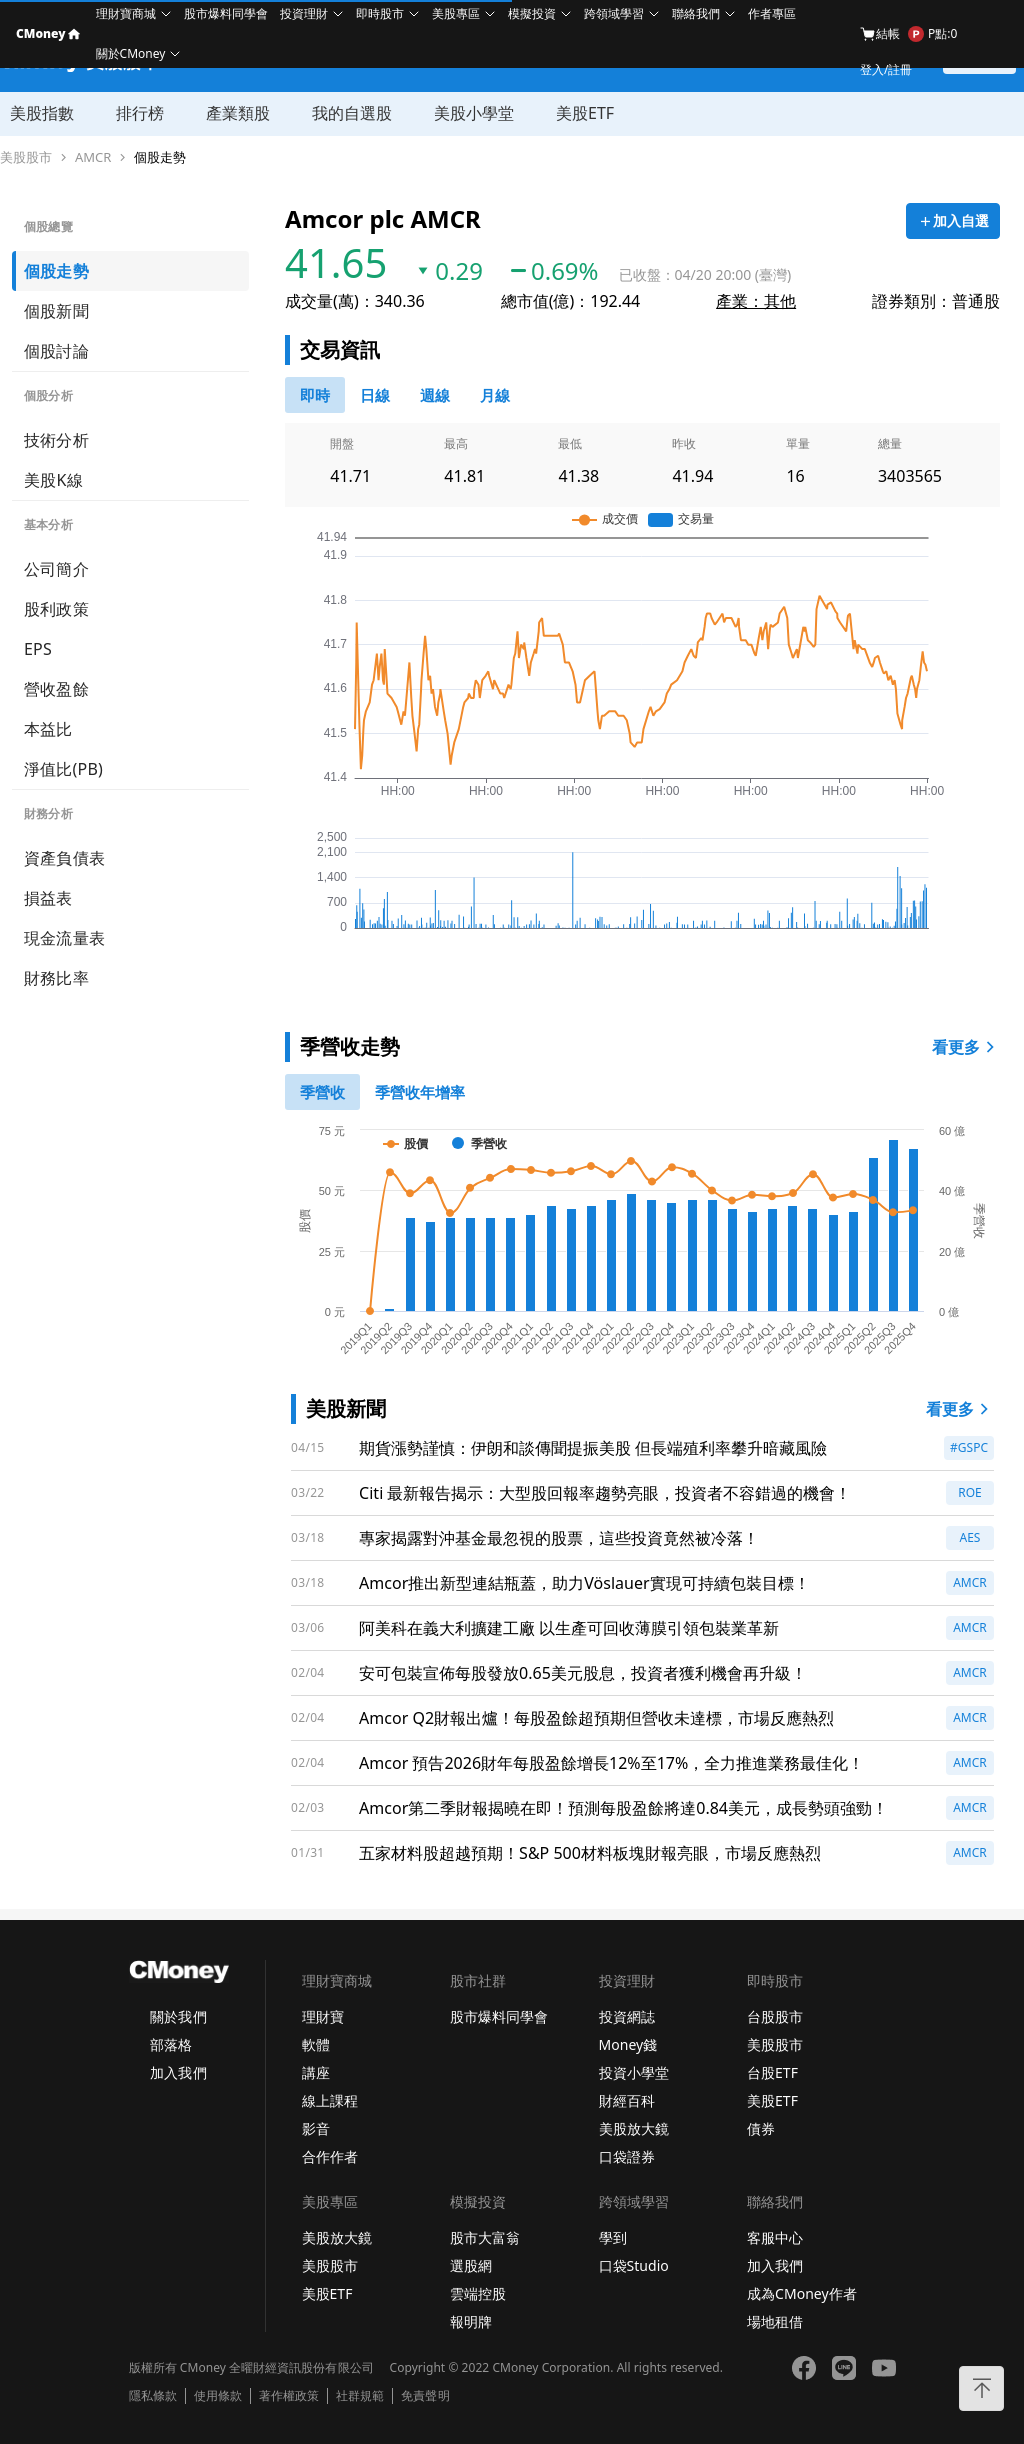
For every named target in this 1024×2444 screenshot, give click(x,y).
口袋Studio (634, 2265)
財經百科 (627, 2100)
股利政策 (56, 609)
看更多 (966, 1047)
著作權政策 (289, 2396)
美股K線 (53, 480)
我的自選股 (352, 113)
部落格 (171, 2044)
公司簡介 (56, 569)
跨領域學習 (614, 13)
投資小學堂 (634, 2072)
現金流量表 (64, 938)
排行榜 (140, 113)
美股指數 (42, 113)
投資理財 (304, 13)
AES (970, 1537)
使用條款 (218, 2396)
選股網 (471, 2265)
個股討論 (56, 351)
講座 (316, 2072)
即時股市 (380, 13)
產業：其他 (756, 301)
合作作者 (330, 2156)
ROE (970, 1492)
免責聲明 (425, 2396)
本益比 (48, 729)
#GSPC (969, 1447)
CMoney (48, 33)
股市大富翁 (485, 2237)
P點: (932, 34)
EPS (38, 649)
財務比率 (56, 978)
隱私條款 (153, 2396)
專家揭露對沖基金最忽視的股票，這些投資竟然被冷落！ (559, 1538)
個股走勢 (160, 157)
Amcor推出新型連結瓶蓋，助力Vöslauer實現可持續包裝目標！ (584, 1583)
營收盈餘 (56, 689)
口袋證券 (627, 2156)
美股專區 (456, 13)
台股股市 (775, 2016)
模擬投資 (532, 13)
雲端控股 (478, 2293)
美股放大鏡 (634, 2128)
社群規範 (360, 2396)
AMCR (93, 157)
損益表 (48, 898)
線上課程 (330, 2100)
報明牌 (471, 2321)
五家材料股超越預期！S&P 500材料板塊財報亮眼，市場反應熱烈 (590, 1853)
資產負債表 (64, 858)
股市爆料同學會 (226, 13)
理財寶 (323, 2016)
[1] (420, 1092)
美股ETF (585, 113)
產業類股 (238, 113)
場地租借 (775, 2321)
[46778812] (435, 395)
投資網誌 (627, 2016)
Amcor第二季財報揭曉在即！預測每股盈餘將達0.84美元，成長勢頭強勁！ (623, 1808)
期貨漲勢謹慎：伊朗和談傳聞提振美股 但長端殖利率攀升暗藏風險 (593, 1448)
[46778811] (375, 395)
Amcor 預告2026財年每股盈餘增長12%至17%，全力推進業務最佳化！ (611, 1763)
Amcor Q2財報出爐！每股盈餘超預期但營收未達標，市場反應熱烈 (596, 1718)
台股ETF (772, 2072)
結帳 (880, 34)
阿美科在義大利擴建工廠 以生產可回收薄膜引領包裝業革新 (569, 1628)
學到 (613, 2237)
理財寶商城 (126, 13)
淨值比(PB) (63, 769)
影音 (316, 2128)
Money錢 (628, 2044)
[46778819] (495, 395)
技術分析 (56, 440)
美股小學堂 (474, 113)
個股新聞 (56, 311)
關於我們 (178, 2016)
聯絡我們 (696, 13)
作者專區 (772, 13)
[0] (315, 395)
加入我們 (178, 2072)
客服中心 (775, 2237)
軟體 (316, 2044)
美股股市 (26, 157)
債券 (761, 2128)
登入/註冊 (886, 69)
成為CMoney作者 (802, 2293)
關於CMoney (131, 53)
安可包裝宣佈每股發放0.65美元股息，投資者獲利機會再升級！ (583, 1673)
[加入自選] (953, 221)
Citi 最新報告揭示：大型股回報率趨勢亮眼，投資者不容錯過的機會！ (605, 1493)
